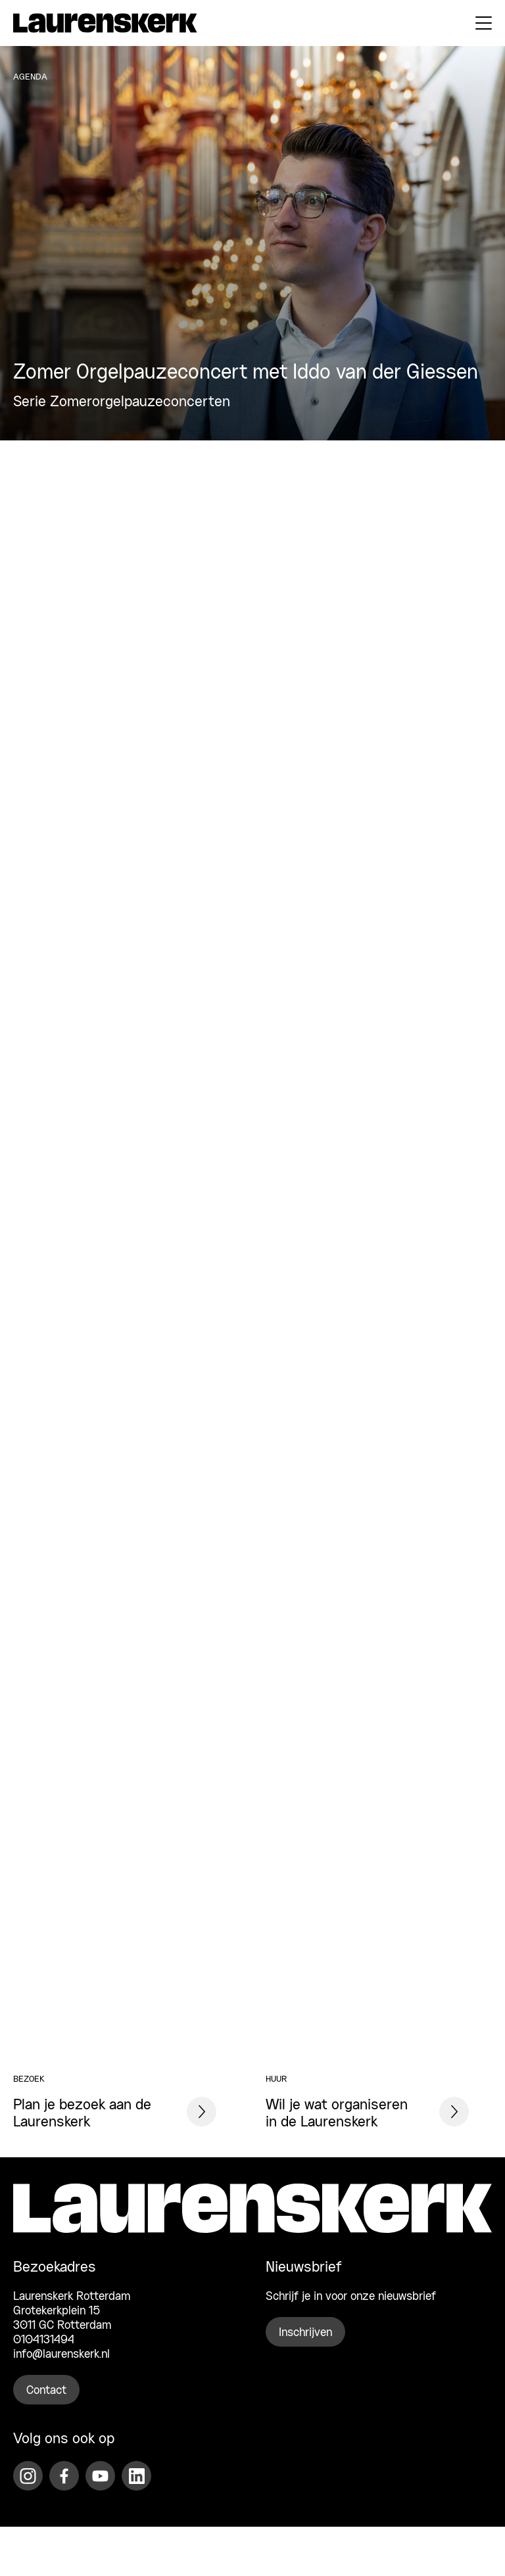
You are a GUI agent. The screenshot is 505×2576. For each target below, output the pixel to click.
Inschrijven (305, 2333)
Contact (46, 2390)
